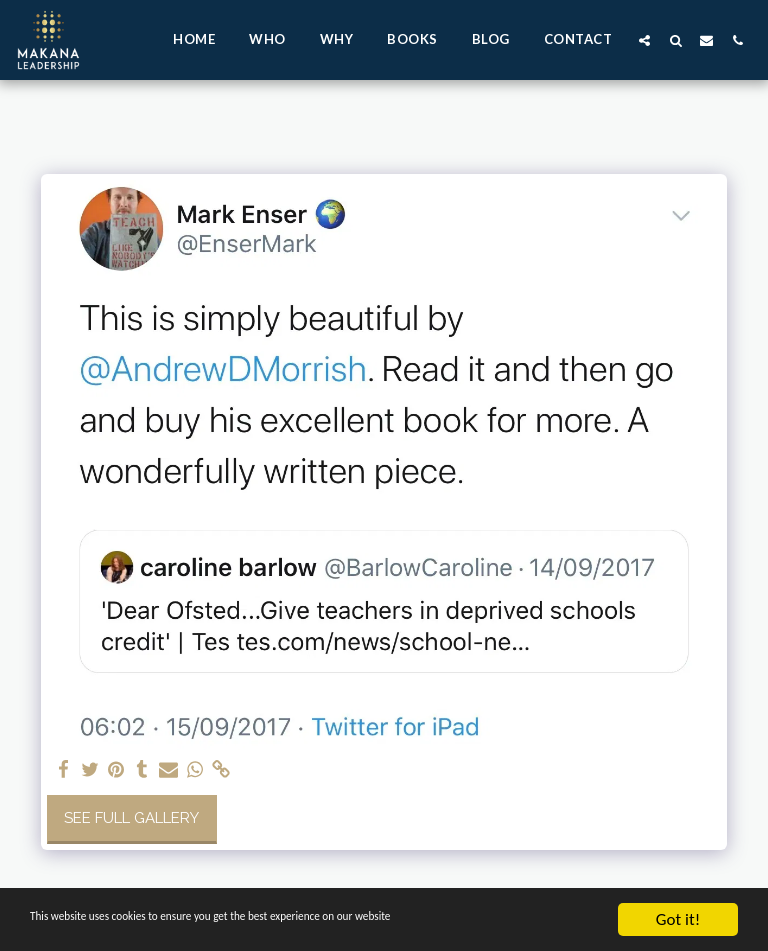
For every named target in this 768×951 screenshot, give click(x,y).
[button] (644, 40)
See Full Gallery (131, 818)
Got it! (678, 919)
